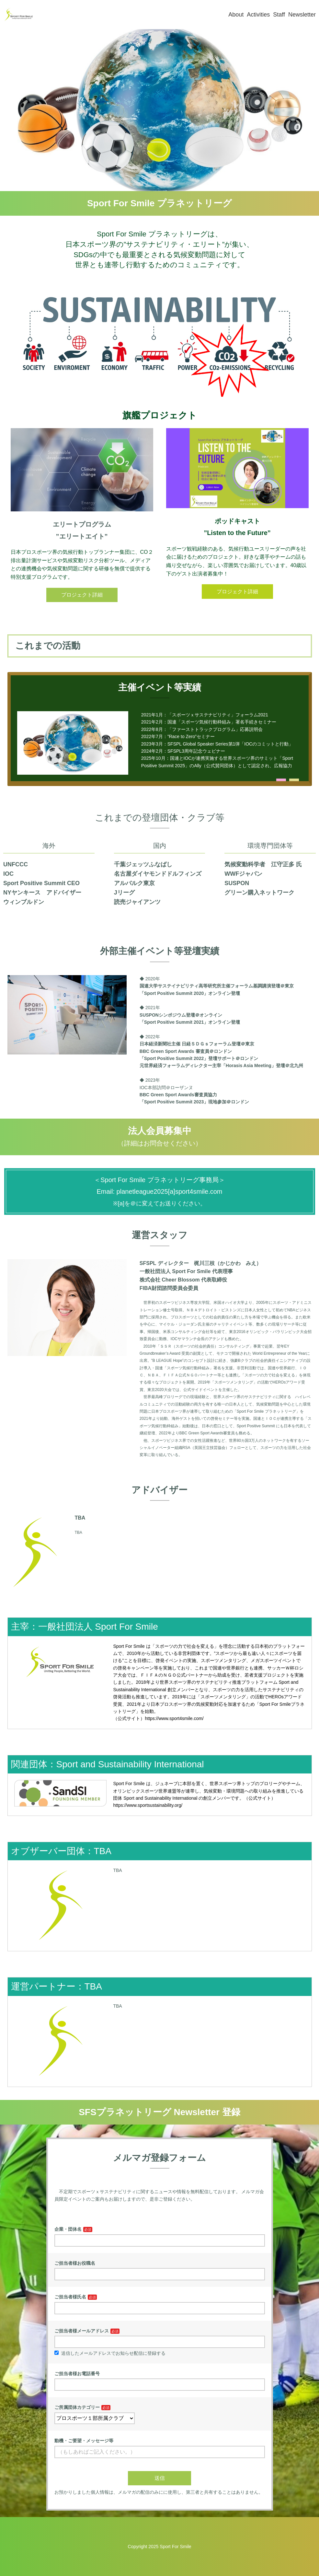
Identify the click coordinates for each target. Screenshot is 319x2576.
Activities (258, 14)
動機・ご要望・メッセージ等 (83, 2440)
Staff (279, 14)
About (236, 14)
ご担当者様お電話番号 (77, 2373)
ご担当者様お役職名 (74, 2263)
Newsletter (302, 14)
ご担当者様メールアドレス (81, 2330)
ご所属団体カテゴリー (77, 2407)
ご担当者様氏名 (70, 2296)
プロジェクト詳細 (82, 595)
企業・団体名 (68, 2229)
